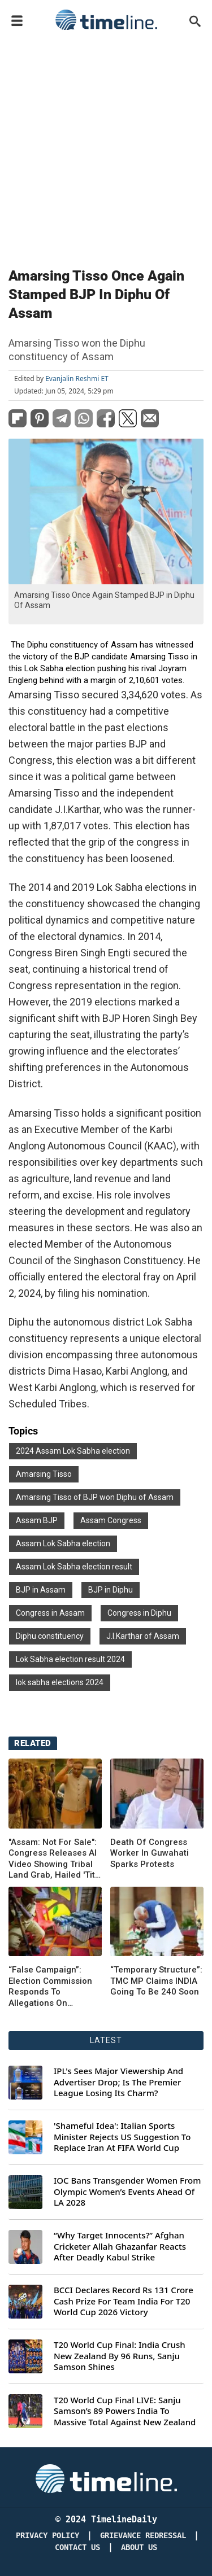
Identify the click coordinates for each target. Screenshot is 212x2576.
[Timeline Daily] (106, 2478)
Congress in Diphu (139, 1612)
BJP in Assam (41, 1589)
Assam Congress (110, 1520)
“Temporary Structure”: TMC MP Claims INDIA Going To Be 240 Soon (156, 1981)
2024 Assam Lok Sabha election (73, 1450)
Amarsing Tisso (44, 1474)
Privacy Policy (47, 2536)
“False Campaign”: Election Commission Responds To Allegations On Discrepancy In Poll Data (50, 1987)
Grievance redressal (143, 2536)
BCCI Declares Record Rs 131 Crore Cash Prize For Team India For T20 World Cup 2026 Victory (123, 2301)
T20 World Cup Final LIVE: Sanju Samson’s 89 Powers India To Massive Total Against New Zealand (125, 2411)
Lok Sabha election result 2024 (70, 1659)
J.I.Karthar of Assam (142, 1636)
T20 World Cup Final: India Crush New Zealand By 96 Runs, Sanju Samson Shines (119, 2355)
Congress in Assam (50, 1612)
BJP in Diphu (110, 1589)
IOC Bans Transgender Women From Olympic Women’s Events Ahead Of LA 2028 (127, 2191)
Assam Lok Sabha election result (74, 1566)
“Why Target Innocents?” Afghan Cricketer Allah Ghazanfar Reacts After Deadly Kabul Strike (120, 2246)
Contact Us (77, 2547)
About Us (139, 2547)
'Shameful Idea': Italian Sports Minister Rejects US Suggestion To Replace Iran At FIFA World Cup (122, 2136)
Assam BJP (37, 1520)
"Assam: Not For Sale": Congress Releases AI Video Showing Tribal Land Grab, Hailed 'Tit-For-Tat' (53, 1859)
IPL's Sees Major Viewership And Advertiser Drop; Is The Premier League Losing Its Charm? (118, 2082)
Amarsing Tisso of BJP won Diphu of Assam (95, 1497)
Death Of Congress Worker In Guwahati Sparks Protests (149, 1853)
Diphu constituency (50, 1636)
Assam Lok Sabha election (63, 1543)
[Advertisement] (106, 146)
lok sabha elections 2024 (59, 1682)
